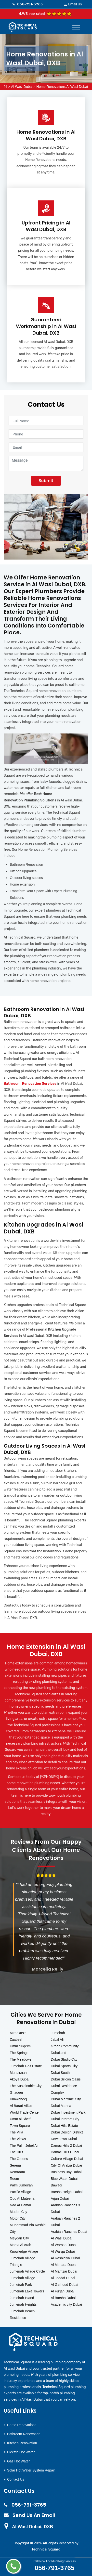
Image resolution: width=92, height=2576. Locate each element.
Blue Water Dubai (64, 2179)
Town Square (20, 2126)
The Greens (19, 2159)
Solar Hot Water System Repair (31, 2470)
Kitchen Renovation (22, 2443)
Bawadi (56, 2185)
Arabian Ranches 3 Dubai (65, 2208)
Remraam (17, 2172)
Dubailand (58, 2053)
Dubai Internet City (65, 2119)
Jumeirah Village (22, 2278)
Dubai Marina (61, 2106)
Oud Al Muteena (22, 2198)
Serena (15, 2165)
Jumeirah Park (21, 2285)
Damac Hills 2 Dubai (66, 2145)
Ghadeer (16, 2092)
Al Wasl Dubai (21, 87)
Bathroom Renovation (23, 2434)
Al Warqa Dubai (63, 2251)
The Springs (19, 2053)
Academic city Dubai (66, 2304)
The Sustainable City (25, 2086)
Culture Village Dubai (67, 2159)
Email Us (75, 4)
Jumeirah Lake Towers (27, 2291)
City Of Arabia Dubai (66, 2165)
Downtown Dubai (64, 2139)
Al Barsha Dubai (63, 2298)
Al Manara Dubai (63, 2265)
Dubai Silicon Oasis (65, 2079)
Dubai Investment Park (68, 2112)
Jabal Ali (57, 2039)
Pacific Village (20, 2192)
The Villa (16, 2132)
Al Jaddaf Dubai (63, 2278)
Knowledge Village (24, 2251)
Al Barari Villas (21, 2106)
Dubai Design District (67, 2132)
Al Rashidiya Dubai (65, 2258)
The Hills (16, 2152)
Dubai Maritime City (66, 2099)
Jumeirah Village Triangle (22, 2261)
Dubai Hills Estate (64, 2126)
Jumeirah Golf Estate (26, 2066)
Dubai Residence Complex (64, 2089)
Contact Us (15, 2479)
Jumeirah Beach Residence (22, 2314)
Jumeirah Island (22, 2298)
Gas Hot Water (18, 2461)
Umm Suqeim (20, 2046)
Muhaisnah (18, 2073)
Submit (46, 480)
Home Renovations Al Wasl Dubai (62, 87)
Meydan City (19, 2238)
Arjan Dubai (60, 2198)
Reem (14, 2179)
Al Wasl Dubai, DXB (32, 2526)
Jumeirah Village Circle (27, 2271)
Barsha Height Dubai (66, 2192)
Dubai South (60, 2073)
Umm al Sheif (20, 2119)
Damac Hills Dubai (65, 2152)
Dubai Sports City (64, 2066)
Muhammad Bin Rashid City (28, 2228)
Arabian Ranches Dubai (69, 2232)
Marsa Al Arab (20, 2245)
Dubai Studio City (64, 2059)
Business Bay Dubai (66, 2172)
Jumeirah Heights (23, 2304)
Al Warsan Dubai (64, 2245)
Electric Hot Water (21, 2452)
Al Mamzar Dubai (64, 2271)
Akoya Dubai (19, 2079)
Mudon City (18, 2212)
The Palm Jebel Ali (24, 2145)
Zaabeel (16, 2039)
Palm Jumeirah (21, 2185)
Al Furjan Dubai (63, 2291)
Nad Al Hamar (20, 2205)
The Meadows (20, 2059)
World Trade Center (25, 2112)
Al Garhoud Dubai (64, 2285)
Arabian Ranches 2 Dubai (65, 2221)
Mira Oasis (18, 2033)
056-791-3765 (55, 2568)
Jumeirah (58, 2033)
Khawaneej (18, 2099)
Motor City (18, 2218)
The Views (18, 2139)
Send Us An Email (34, 2515)
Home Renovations (21, 2425)
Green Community (65, 2046)
